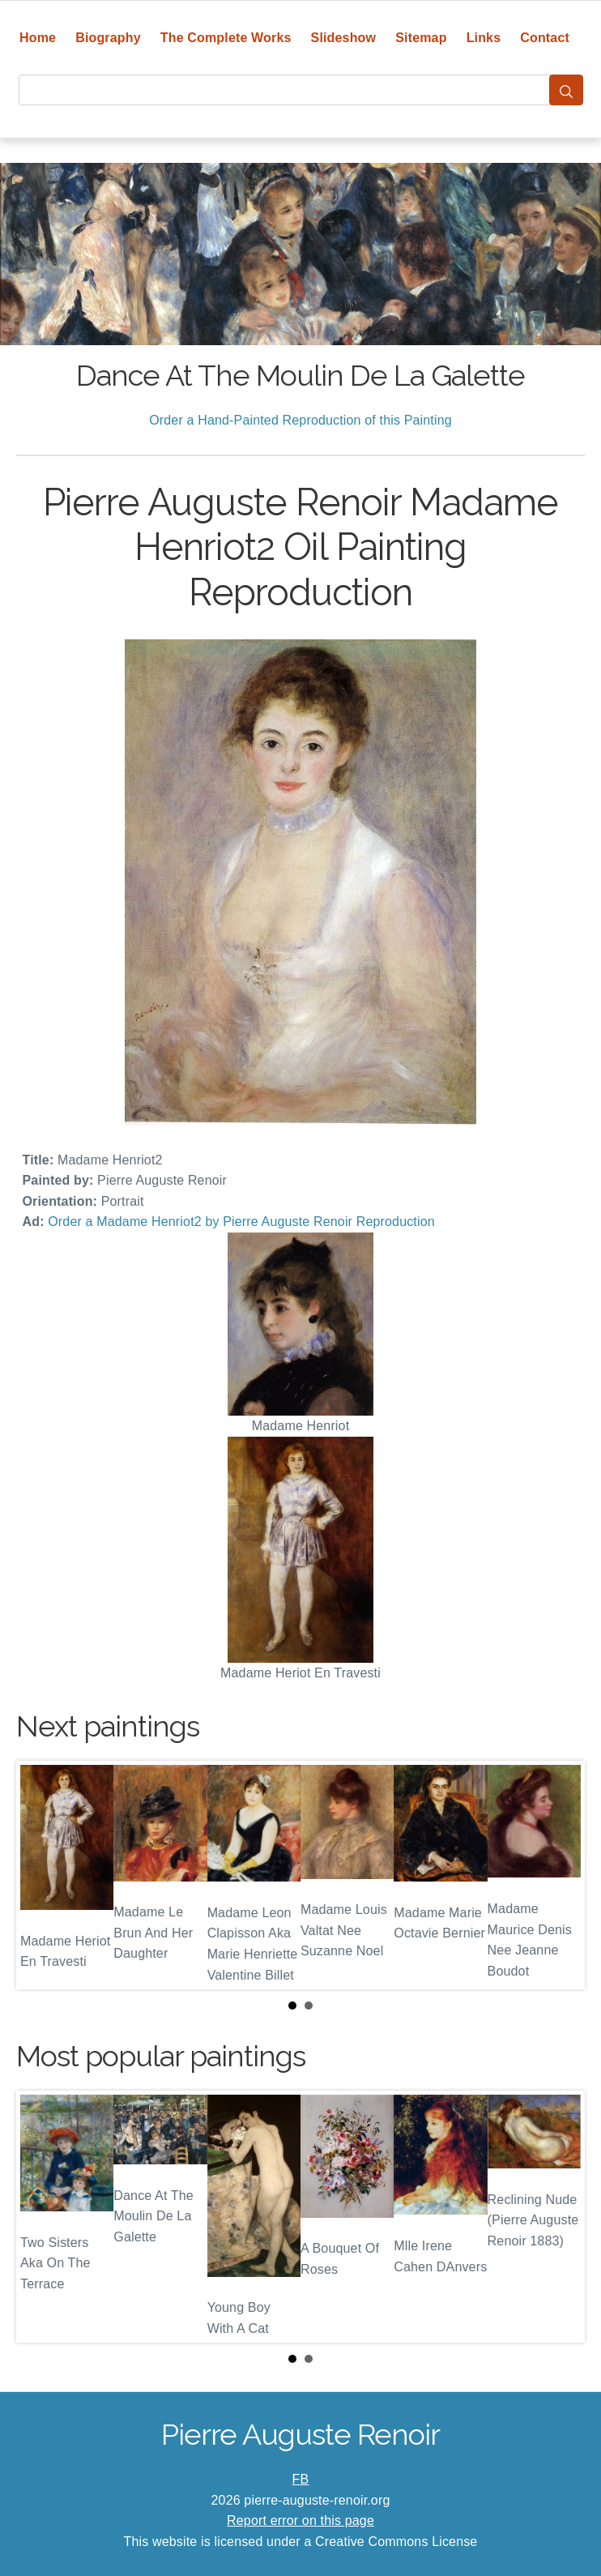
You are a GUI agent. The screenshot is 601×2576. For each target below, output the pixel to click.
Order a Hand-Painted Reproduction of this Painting (300, 420)
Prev (41, 1875)
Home (37, 38)
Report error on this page (300, 2520)
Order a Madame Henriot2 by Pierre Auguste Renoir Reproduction (241, 1221)
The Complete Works (226, 38)
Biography (108, 38)
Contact (544, 38)
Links (484, 38)
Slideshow (344, 38)
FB (300, 2479)
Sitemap (420, 38)
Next (560, 1875)
